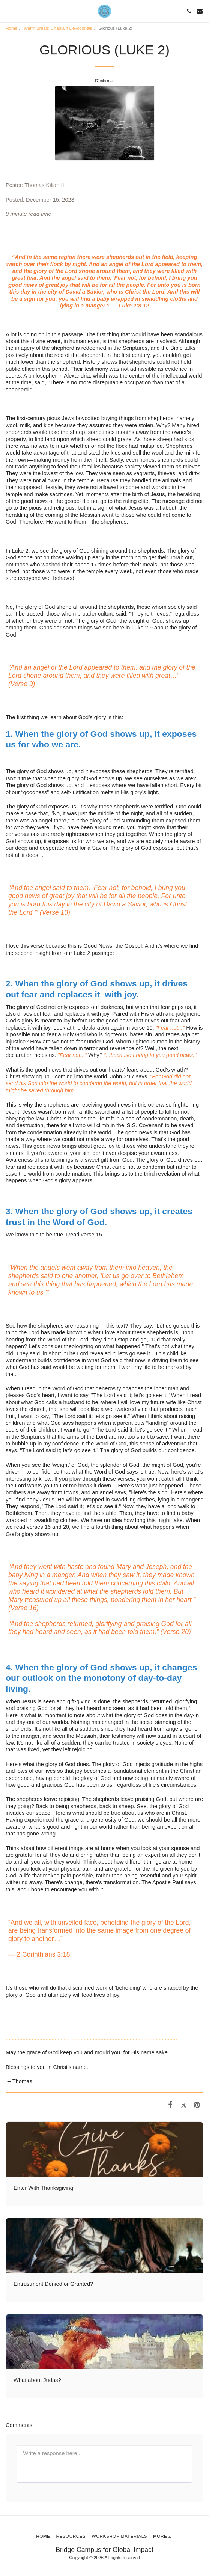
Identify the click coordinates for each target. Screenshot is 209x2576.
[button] (8, 11)
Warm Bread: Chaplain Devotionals (58, 28)
